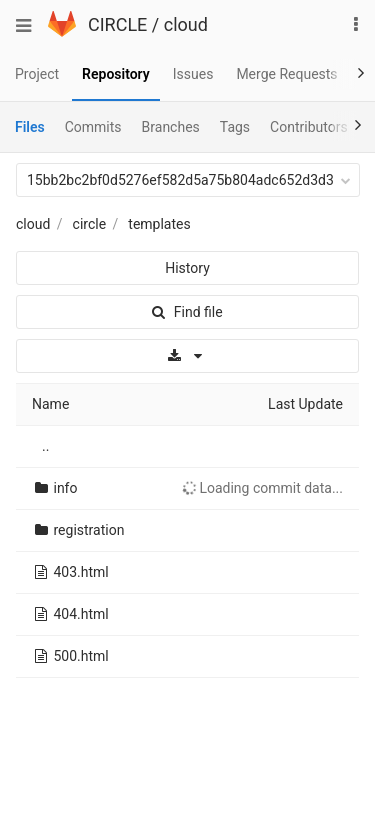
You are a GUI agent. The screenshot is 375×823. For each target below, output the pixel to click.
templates (159, 224)
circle (90, 224)
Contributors (309, 127)
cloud (186, 24)
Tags (235, 127)
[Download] (187, 356)
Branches (171, 127)
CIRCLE (117, 24)
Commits (93, 127)
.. (45, 446)
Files (30, 127)
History (187, 268)
